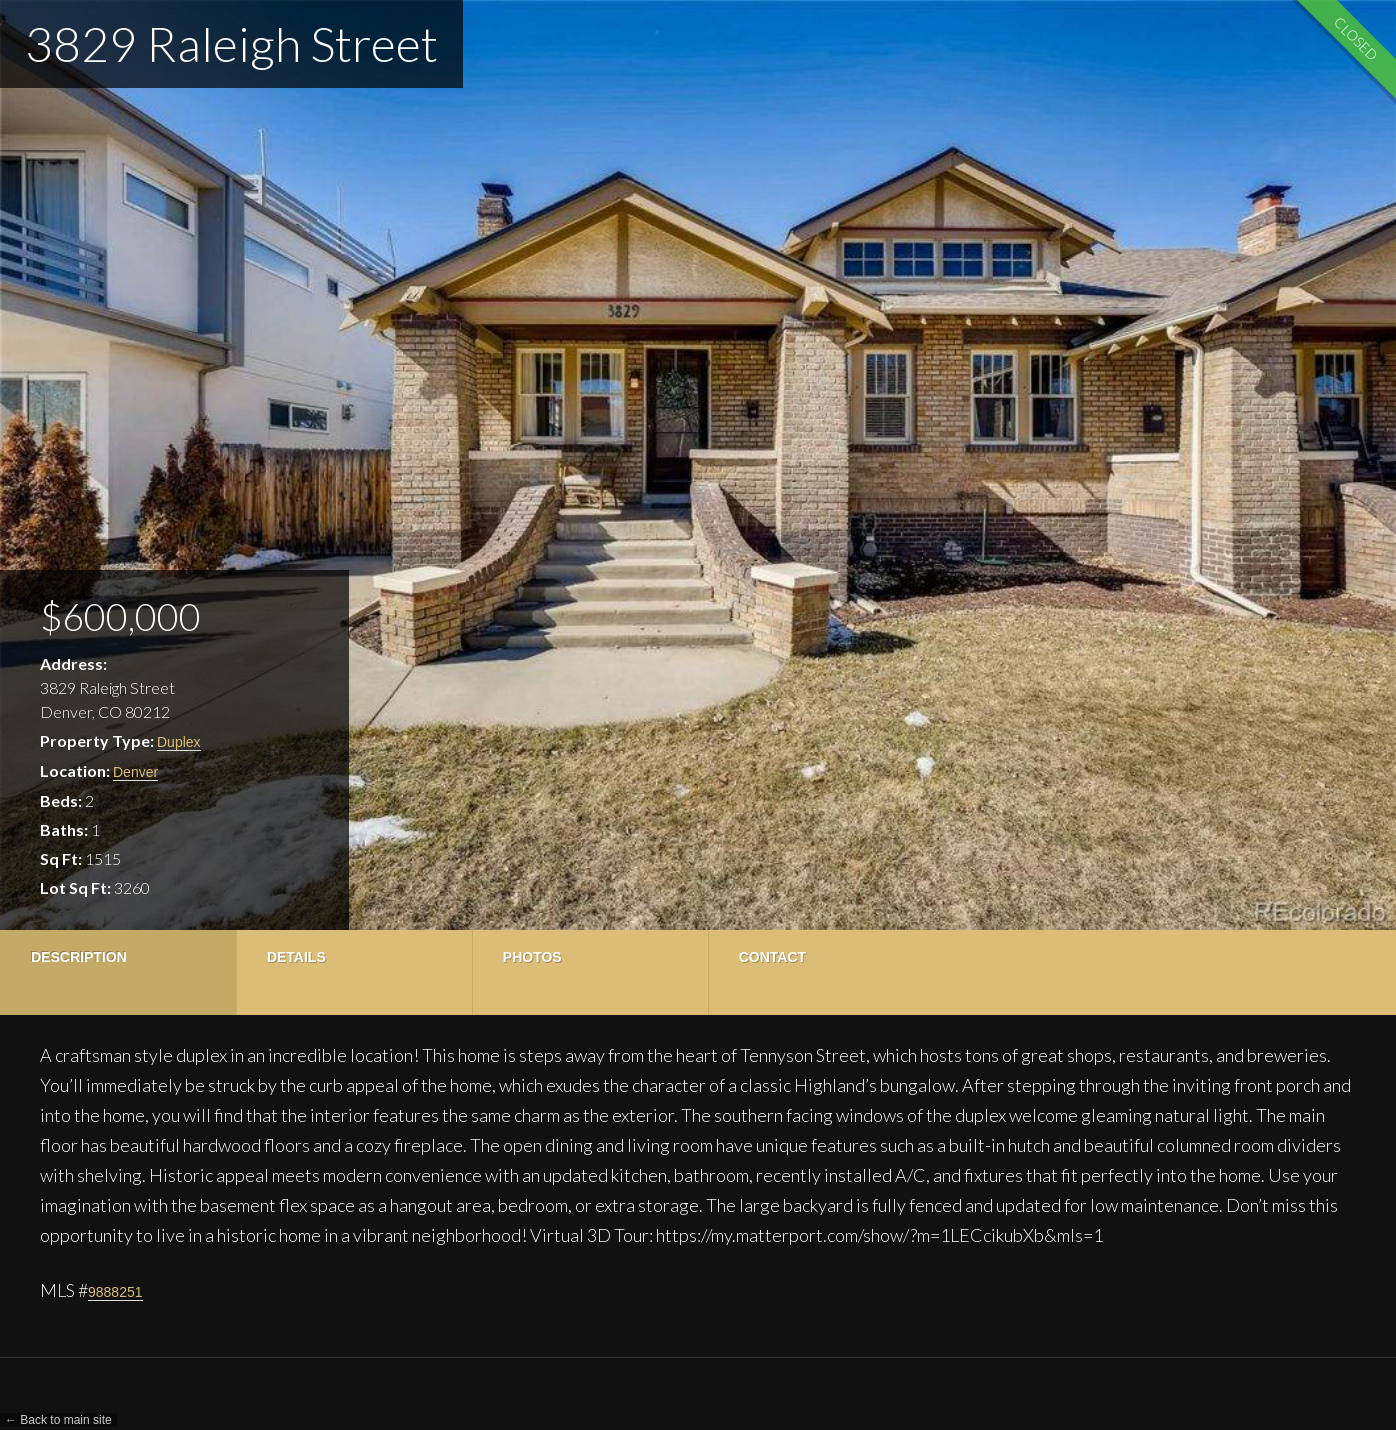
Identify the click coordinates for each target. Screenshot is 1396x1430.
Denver (135, 772)
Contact (762, 957)
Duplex (179, 742)
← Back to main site (58, 1420)
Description (79, 957)
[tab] (116, 972)
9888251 (115, 1292)
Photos (525, 957)
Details (293, 957)
